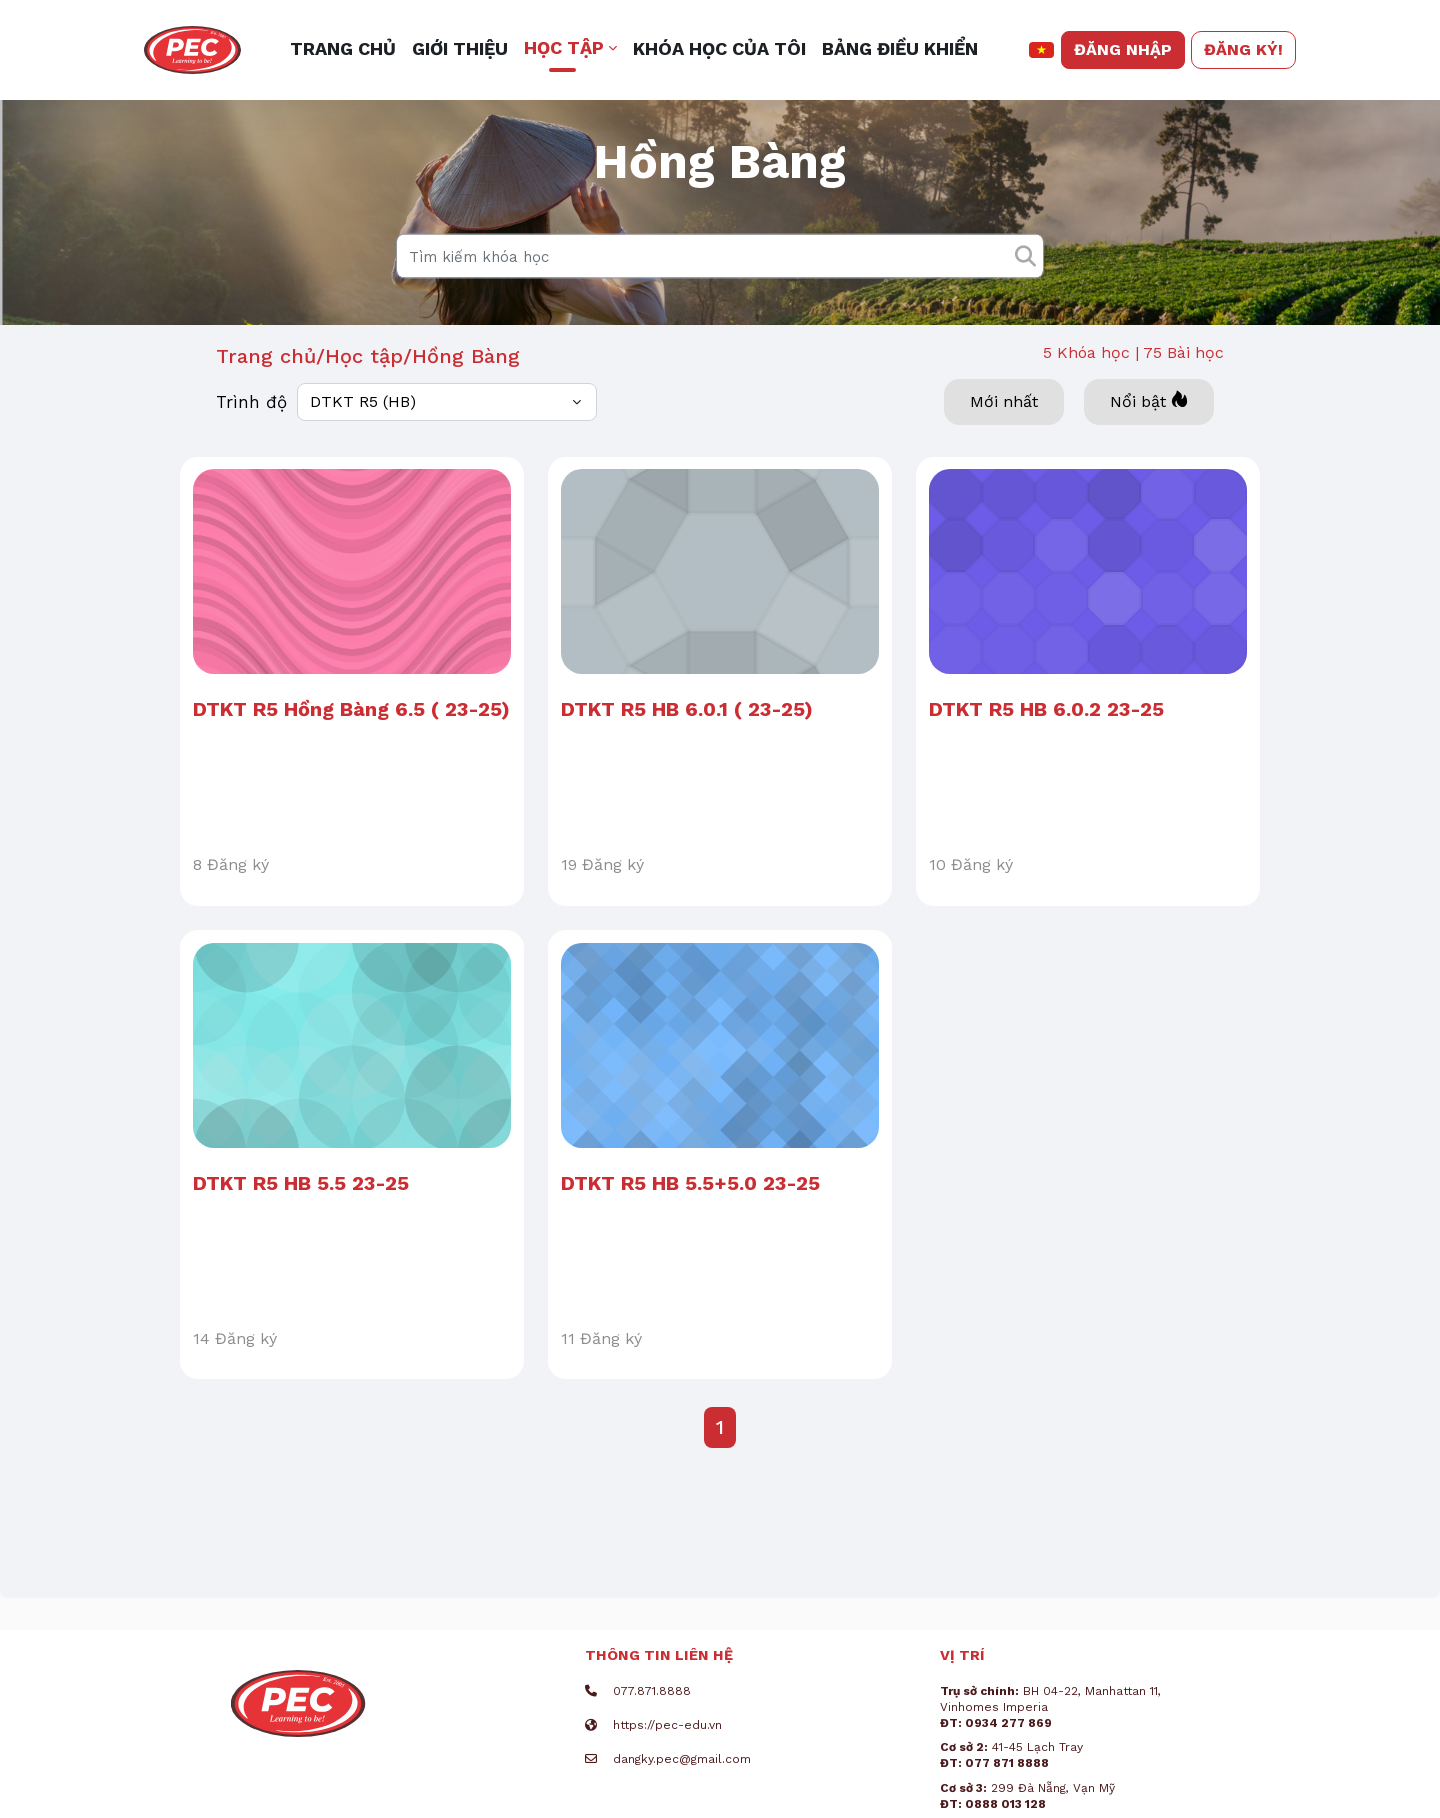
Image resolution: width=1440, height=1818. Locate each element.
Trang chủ (266, 393)
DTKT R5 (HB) (363, 438)
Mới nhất (1004, 438)
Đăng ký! (1243, 49)
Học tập (364, 393)
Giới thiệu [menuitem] (460, 48)
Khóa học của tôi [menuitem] (719, 48)
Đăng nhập (1123, 49)
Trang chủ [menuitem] (343, 48)
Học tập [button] (564, 47)
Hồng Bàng (466, 393)
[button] (1041, 50)
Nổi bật (1149, 437)
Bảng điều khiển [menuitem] (900, 48)
